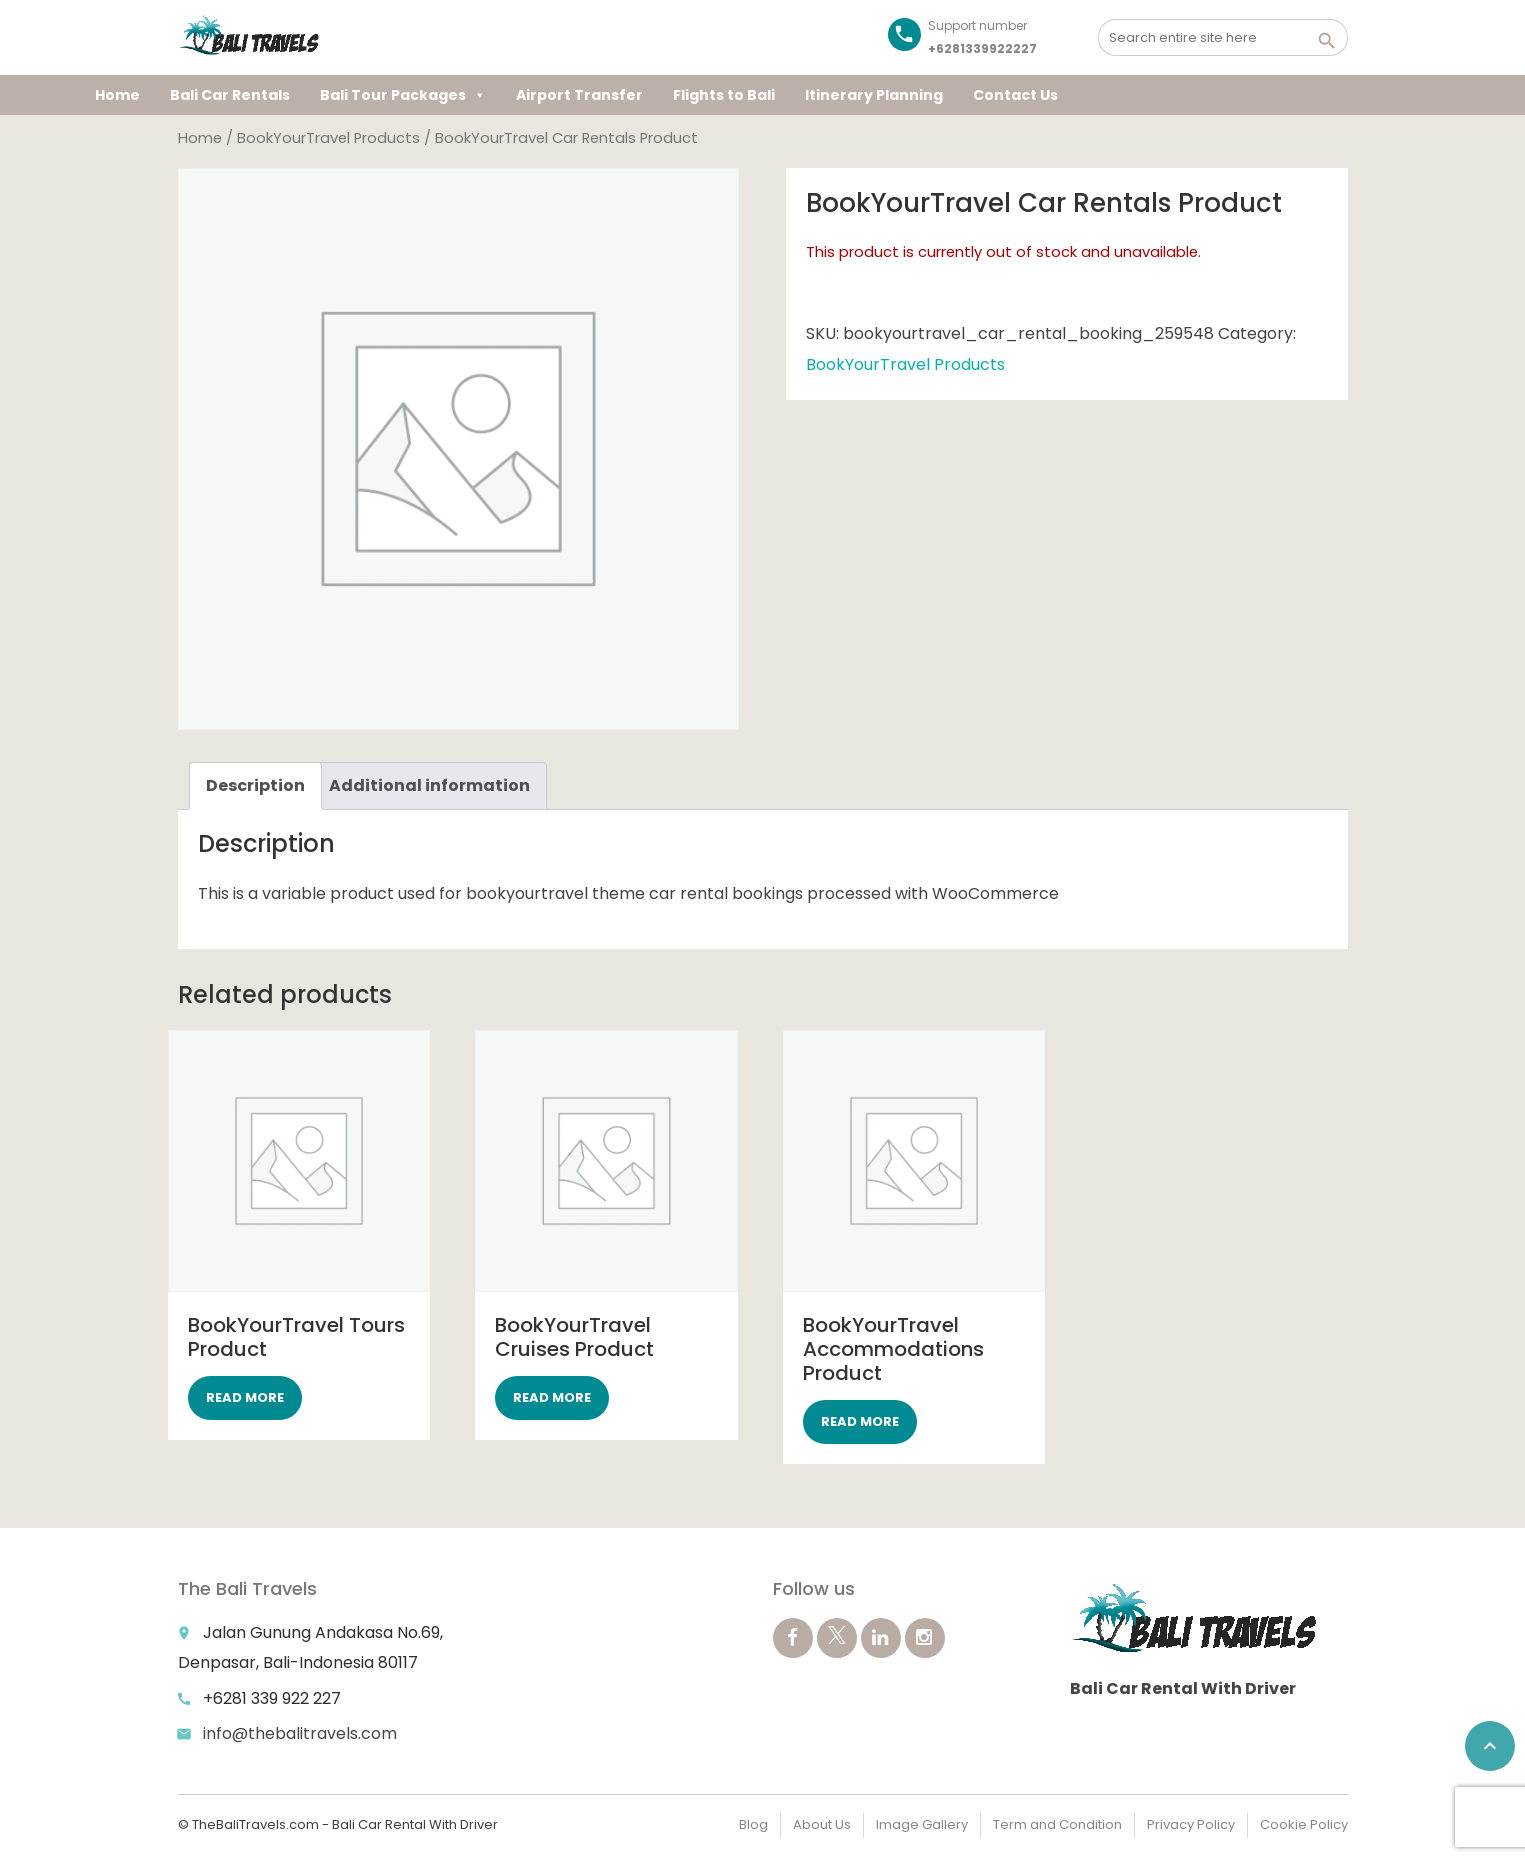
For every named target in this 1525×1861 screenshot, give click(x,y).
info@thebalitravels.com (300, 1733)
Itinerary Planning (874, 95)
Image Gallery (922, 1824)
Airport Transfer (579, 95)
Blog (753, 1824)
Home (117, 95)
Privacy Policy (1191, 1824)
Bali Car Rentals (230, 95)
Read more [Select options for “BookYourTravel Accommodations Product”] (860, 1421)
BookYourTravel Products (328, 138)
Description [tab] (255, 785)
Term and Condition (1057, 1824)
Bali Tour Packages (403, 95)
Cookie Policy (1304, 1824)
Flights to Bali (724, 95)
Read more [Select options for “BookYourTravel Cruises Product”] (552, 1397)
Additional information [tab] (429, 785)
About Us (822, 1824)
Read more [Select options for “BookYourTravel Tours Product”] (245, 1397)
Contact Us (1015, 95)
